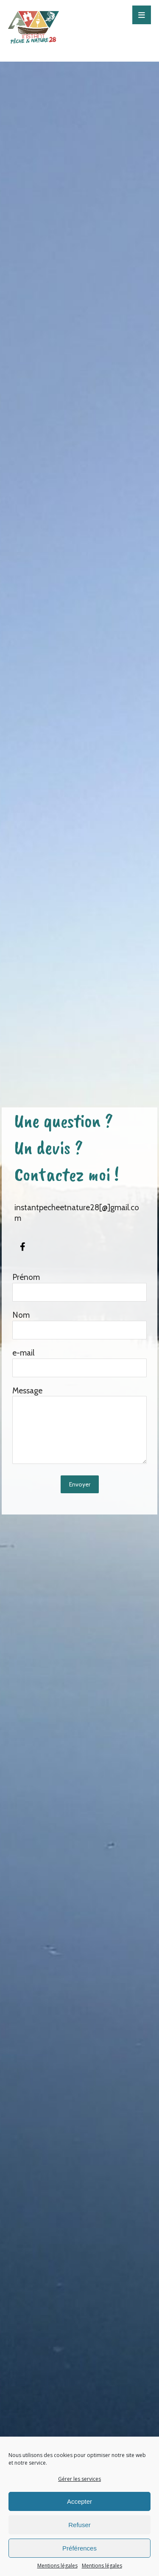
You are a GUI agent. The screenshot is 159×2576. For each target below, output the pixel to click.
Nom (79, 1324)
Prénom (79, 1287)
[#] (22, 1246)
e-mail (79, 1362)
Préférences (79, 2548)
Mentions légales (57, 2565)
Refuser (79, 2524)
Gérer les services (79, 2479)
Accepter (79, 2501)
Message (79, 1426)
